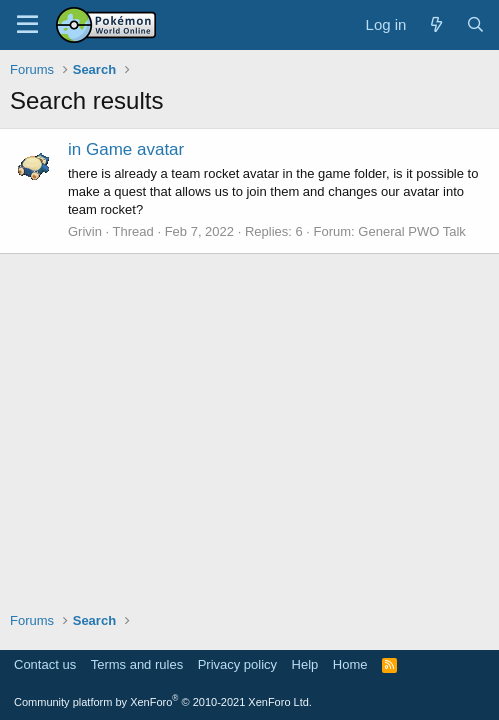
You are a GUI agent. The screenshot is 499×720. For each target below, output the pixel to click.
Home (350, 664)
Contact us (45, 664)
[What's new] (435, 24)
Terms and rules (137, 664)
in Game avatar (126, 149)
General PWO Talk (411, 231)
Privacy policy (237, 664)
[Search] (475, 24)
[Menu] (27, 25)
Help (305, 664)
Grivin (85, 231)
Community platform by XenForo (163, 702)
